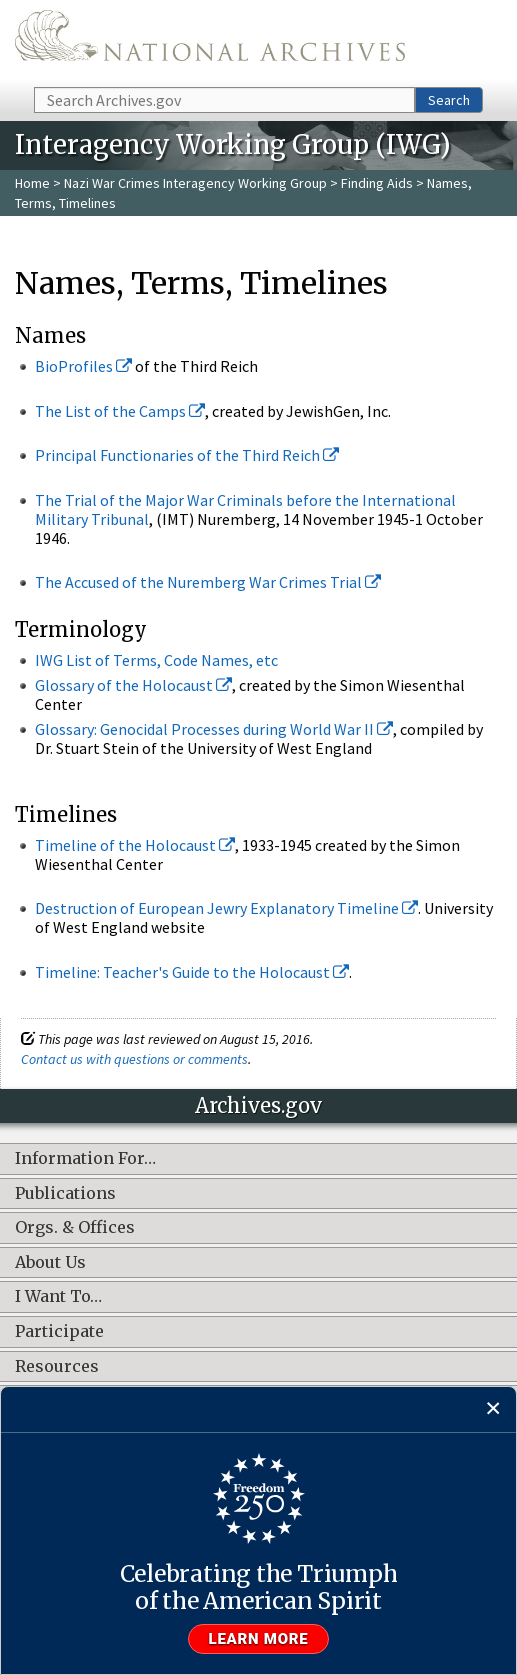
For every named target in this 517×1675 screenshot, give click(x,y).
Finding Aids (377, 183)
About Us (50, 1263)
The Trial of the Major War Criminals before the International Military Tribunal (245, 509)
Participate (59, 1332)
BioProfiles (83, 366)
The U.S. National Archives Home (210, 42)
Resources (57, 1367)
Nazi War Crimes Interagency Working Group (195, 183)
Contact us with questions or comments (134, 1059)
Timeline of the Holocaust (135, 845)
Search (449, 100)
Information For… (85, 1159)
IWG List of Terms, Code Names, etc (156, 660)
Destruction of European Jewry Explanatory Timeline (226, 908)
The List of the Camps (120, 411)
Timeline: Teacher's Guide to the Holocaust (192, 972)
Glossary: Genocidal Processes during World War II (214, 729)
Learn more (259, 1639)
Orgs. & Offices (75, 1228)
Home (32, 183)
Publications (65, 1194)
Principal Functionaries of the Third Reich (187, 455)
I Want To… (58, 1297)
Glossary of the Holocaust (133, 685)
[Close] (493, 1409)
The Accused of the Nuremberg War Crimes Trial (208, 582)
